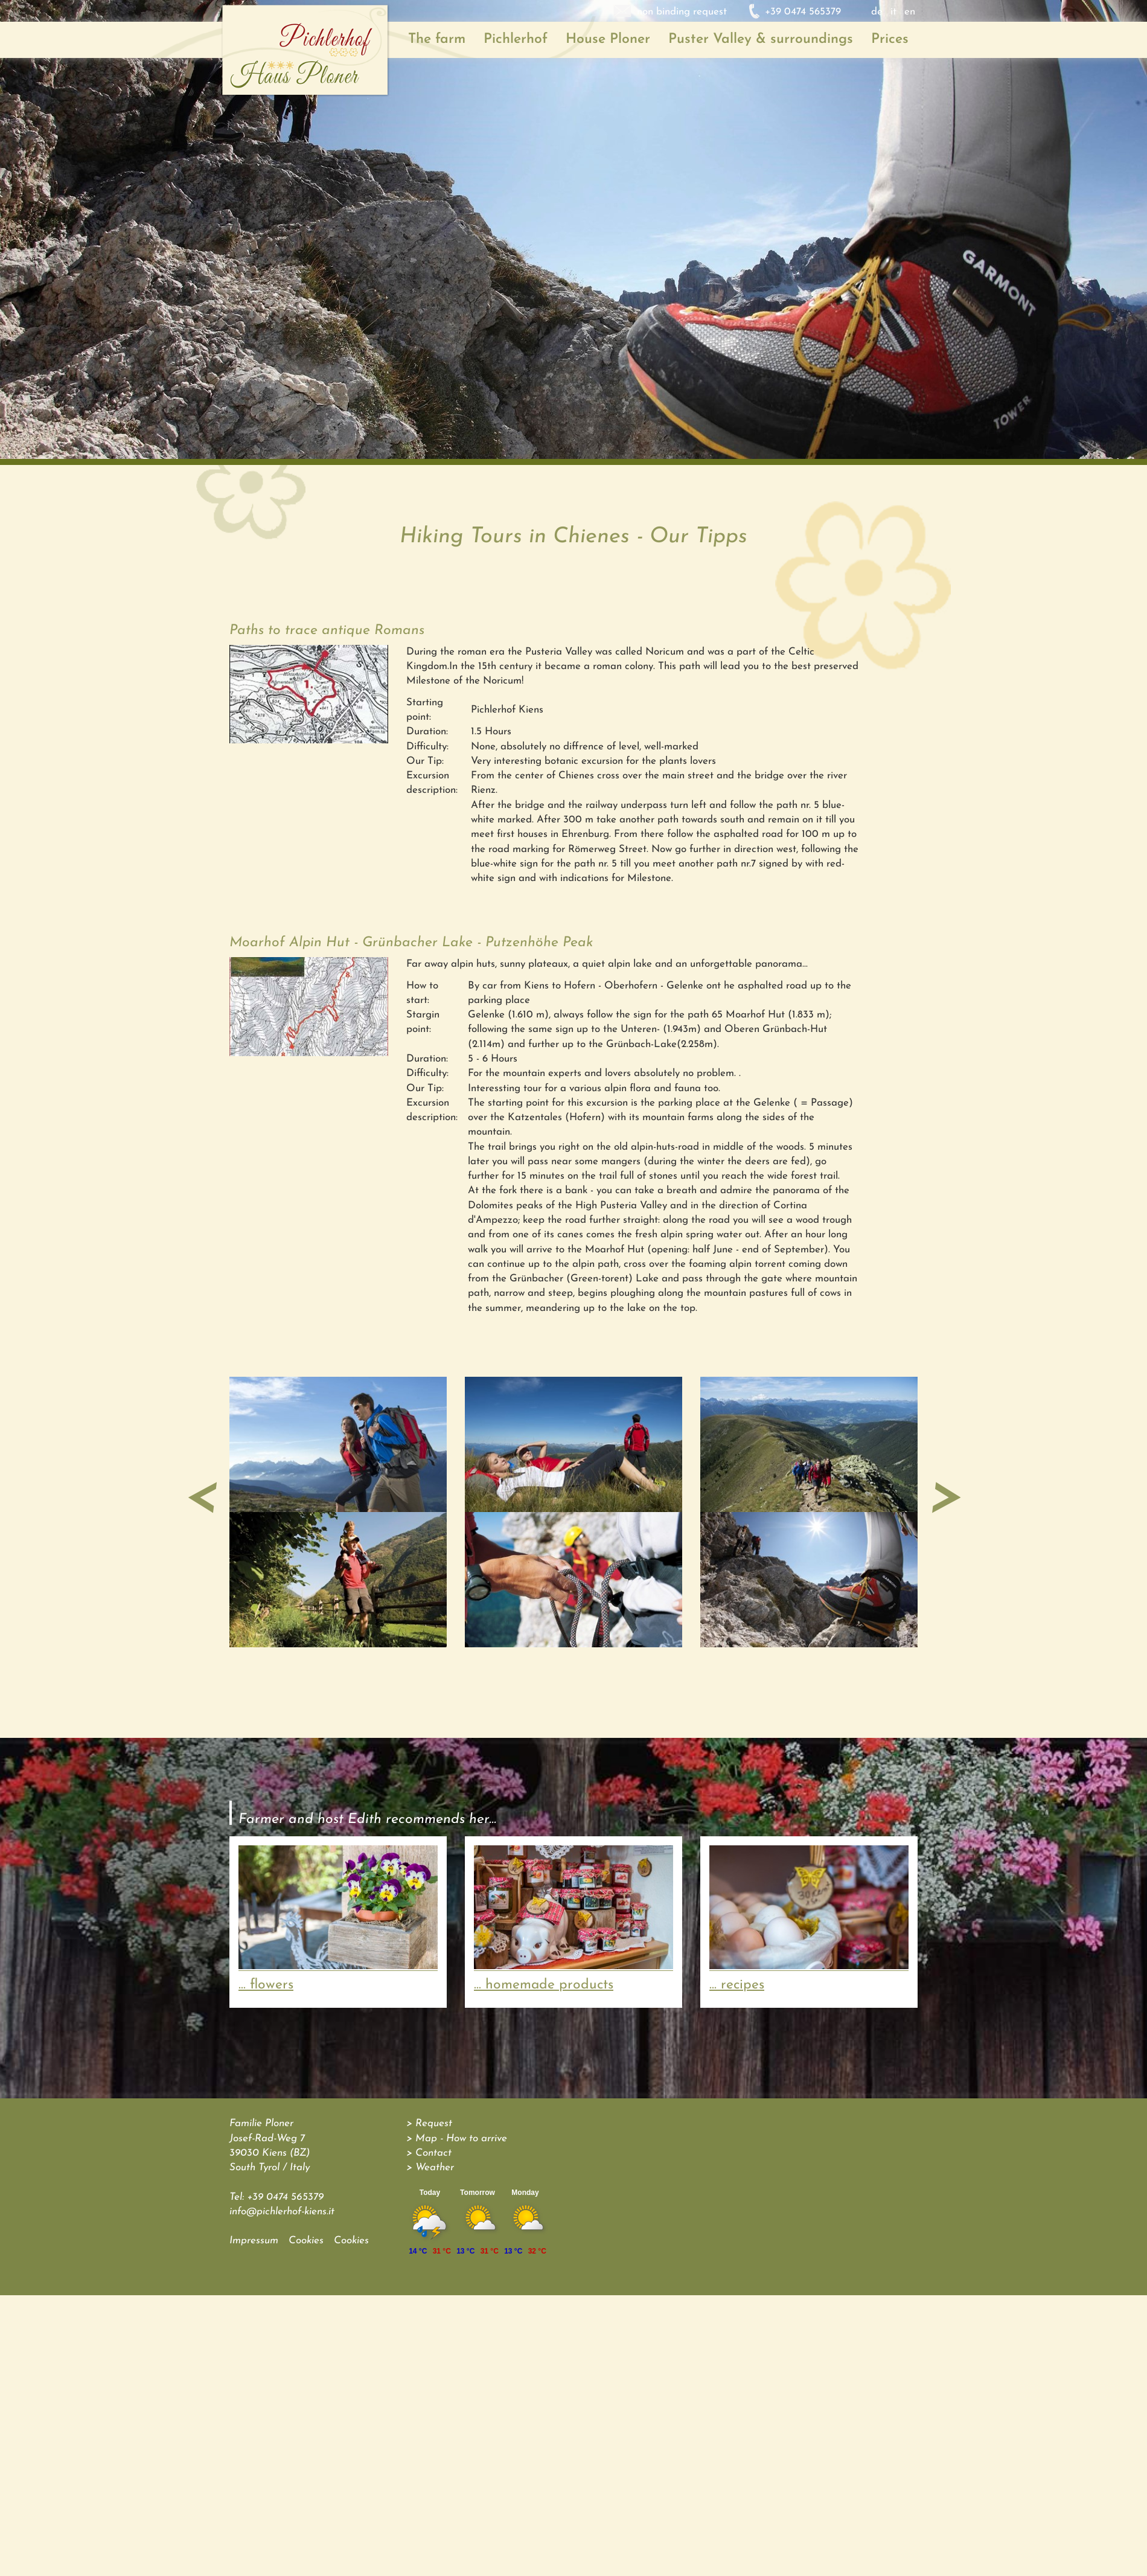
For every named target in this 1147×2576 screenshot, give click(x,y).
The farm (436, 39)
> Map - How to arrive (456, 2138)
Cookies (306, 2240)
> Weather (430, 2167)
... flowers (265, 1985)
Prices (890, 39)
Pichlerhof (516, 39)
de (877, 12)
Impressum (253, 2240)
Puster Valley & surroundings (760, 39)
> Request (429, 2123)
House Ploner (608, 39)
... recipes (736, 1985)
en (909, 12)
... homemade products (543, 1985)
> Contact (429, 2153)
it (893, 12)
